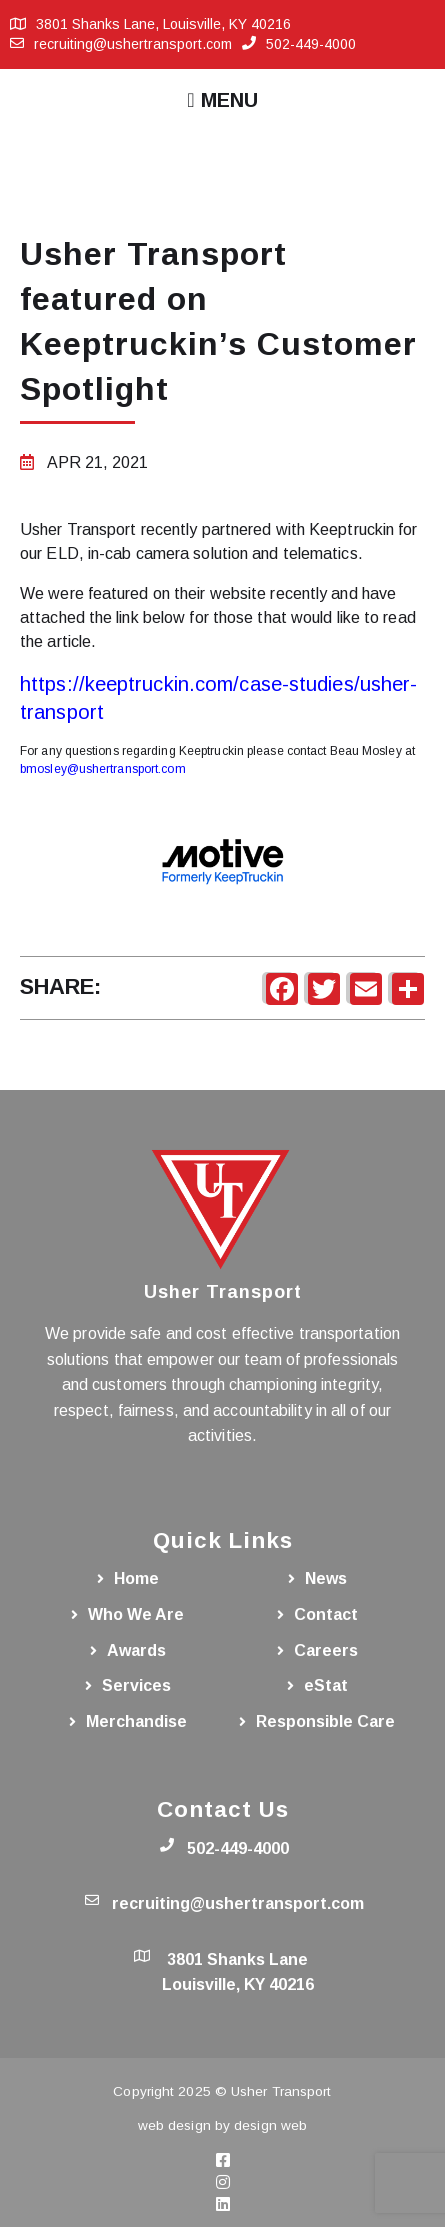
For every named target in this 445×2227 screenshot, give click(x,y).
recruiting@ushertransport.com (133, 44)
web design (174, 2125)
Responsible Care (325, 1721)
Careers (326, 1650)
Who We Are (136, 1614)
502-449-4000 (311, 44)
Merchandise (136, 1721)
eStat (326, 1685)
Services (136, 1685)
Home (136, 1578)
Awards (136, 1650)
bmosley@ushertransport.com (103, 769)
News (326, 1578)
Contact (326, 1614)
